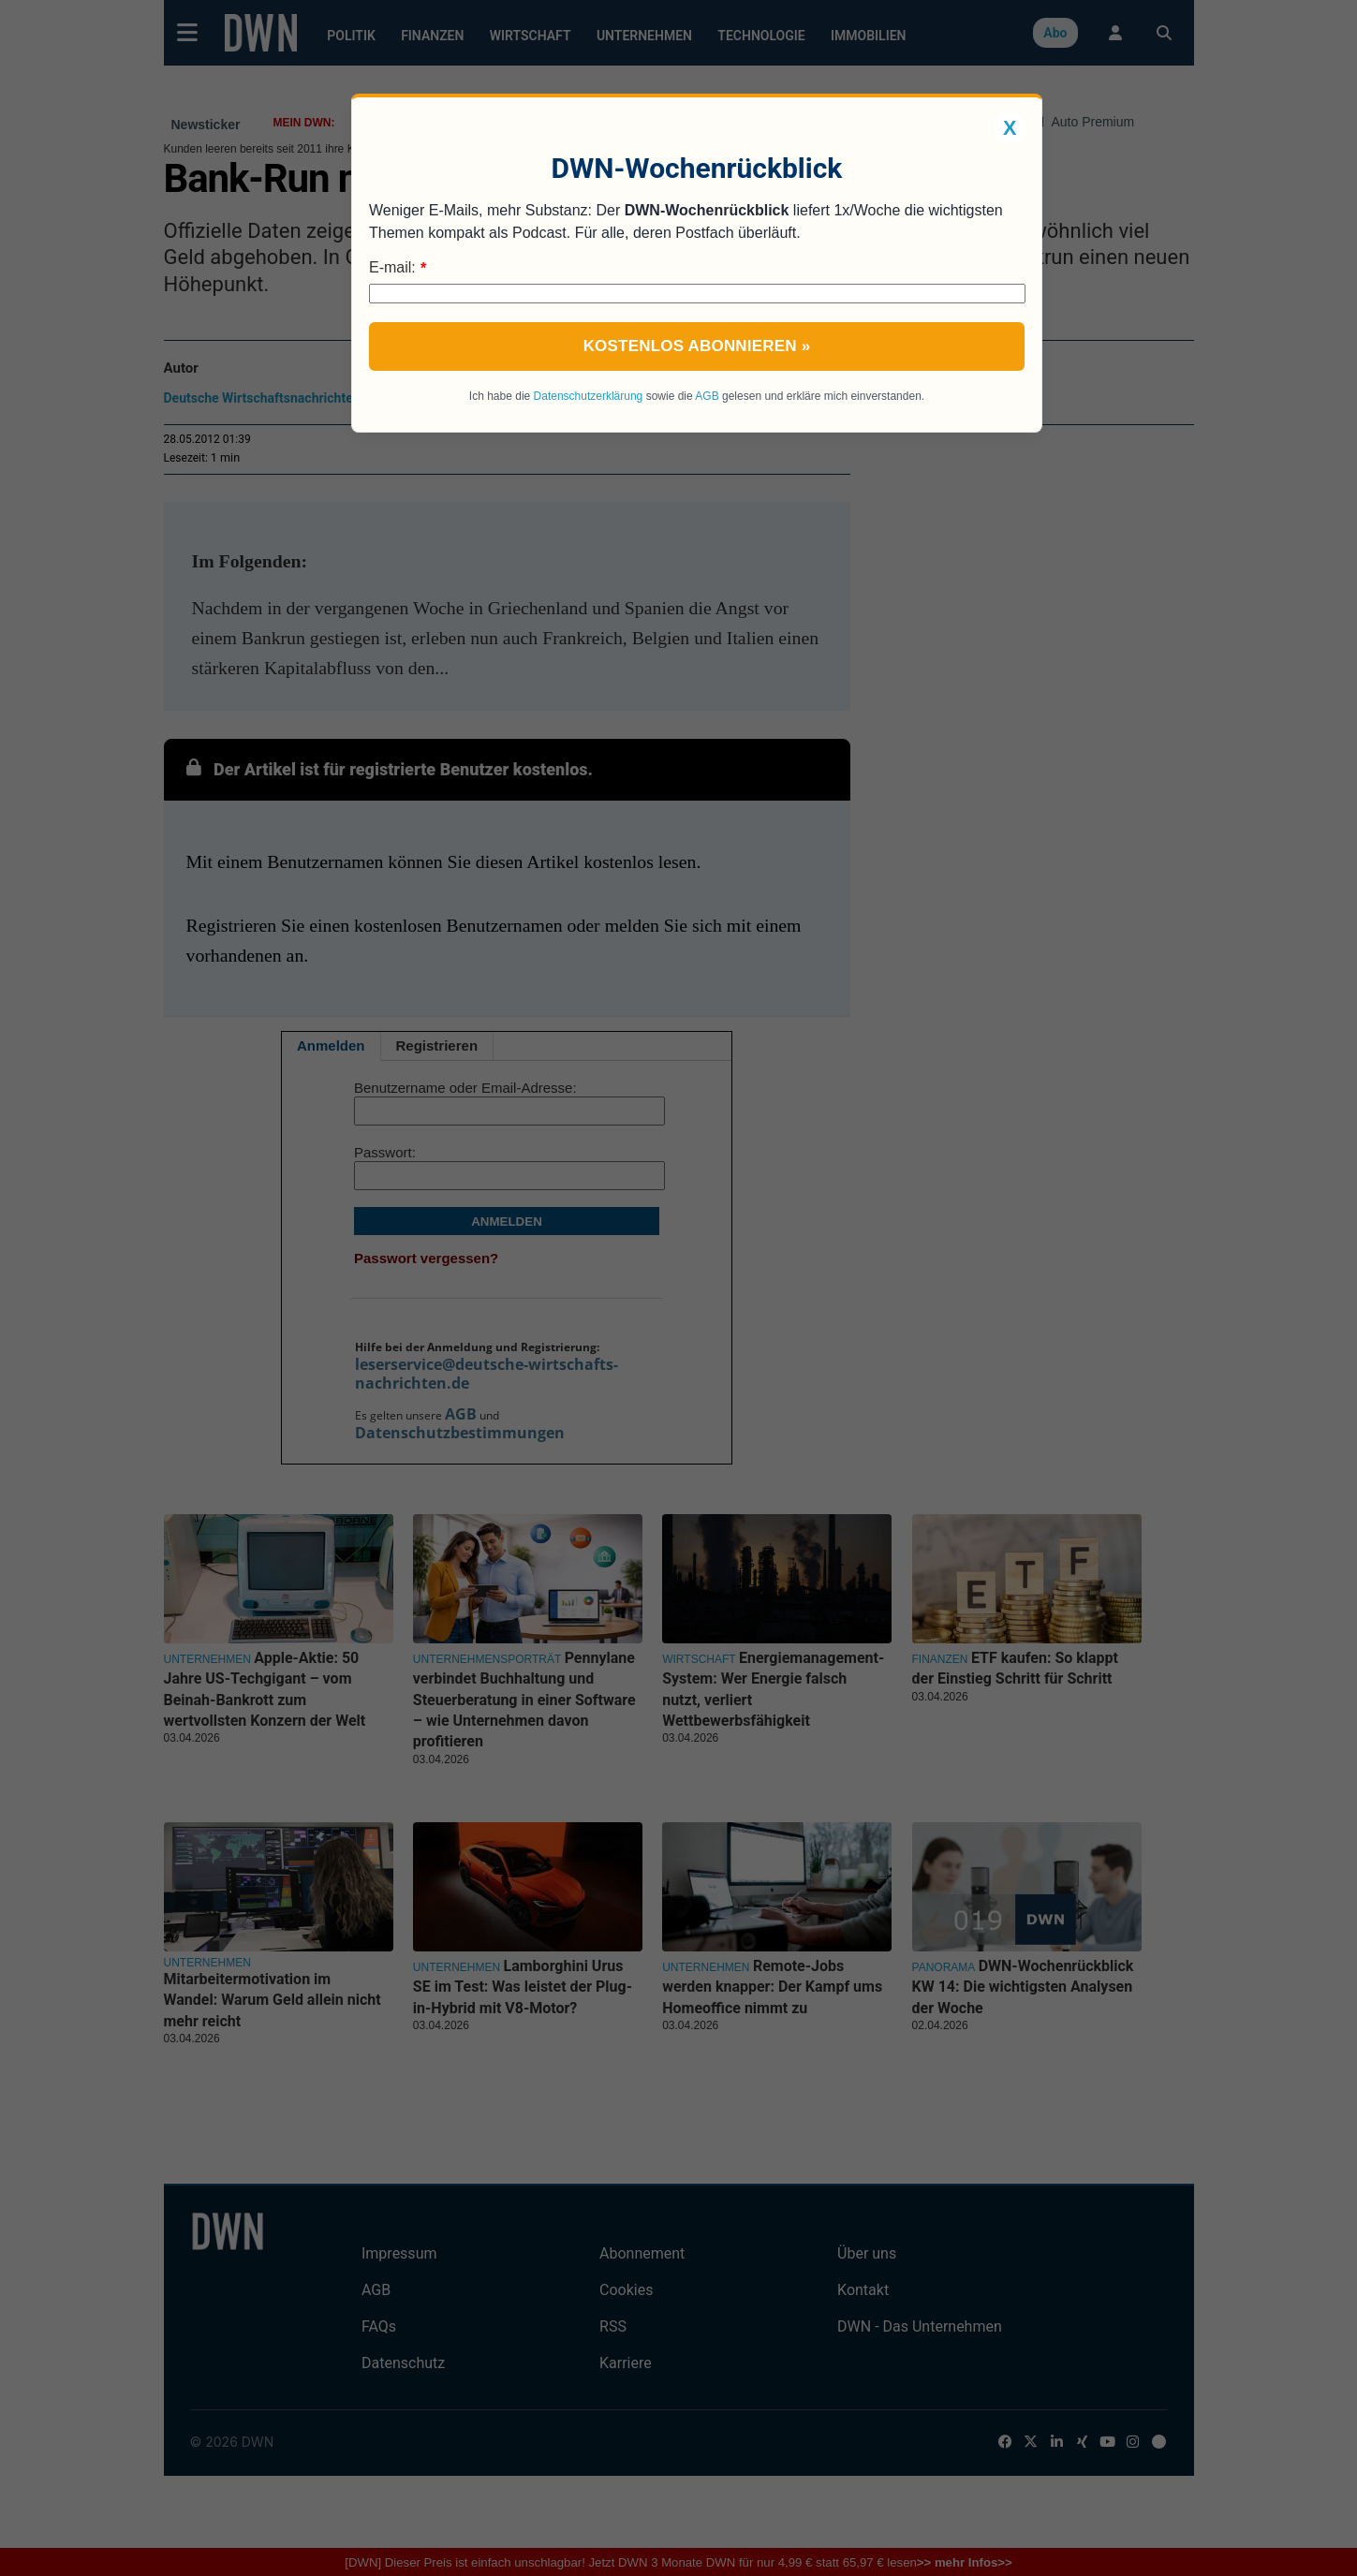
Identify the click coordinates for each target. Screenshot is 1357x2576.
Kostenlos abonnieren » (697, 346)
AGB (706, 396)
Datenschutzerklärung (588, 396)
